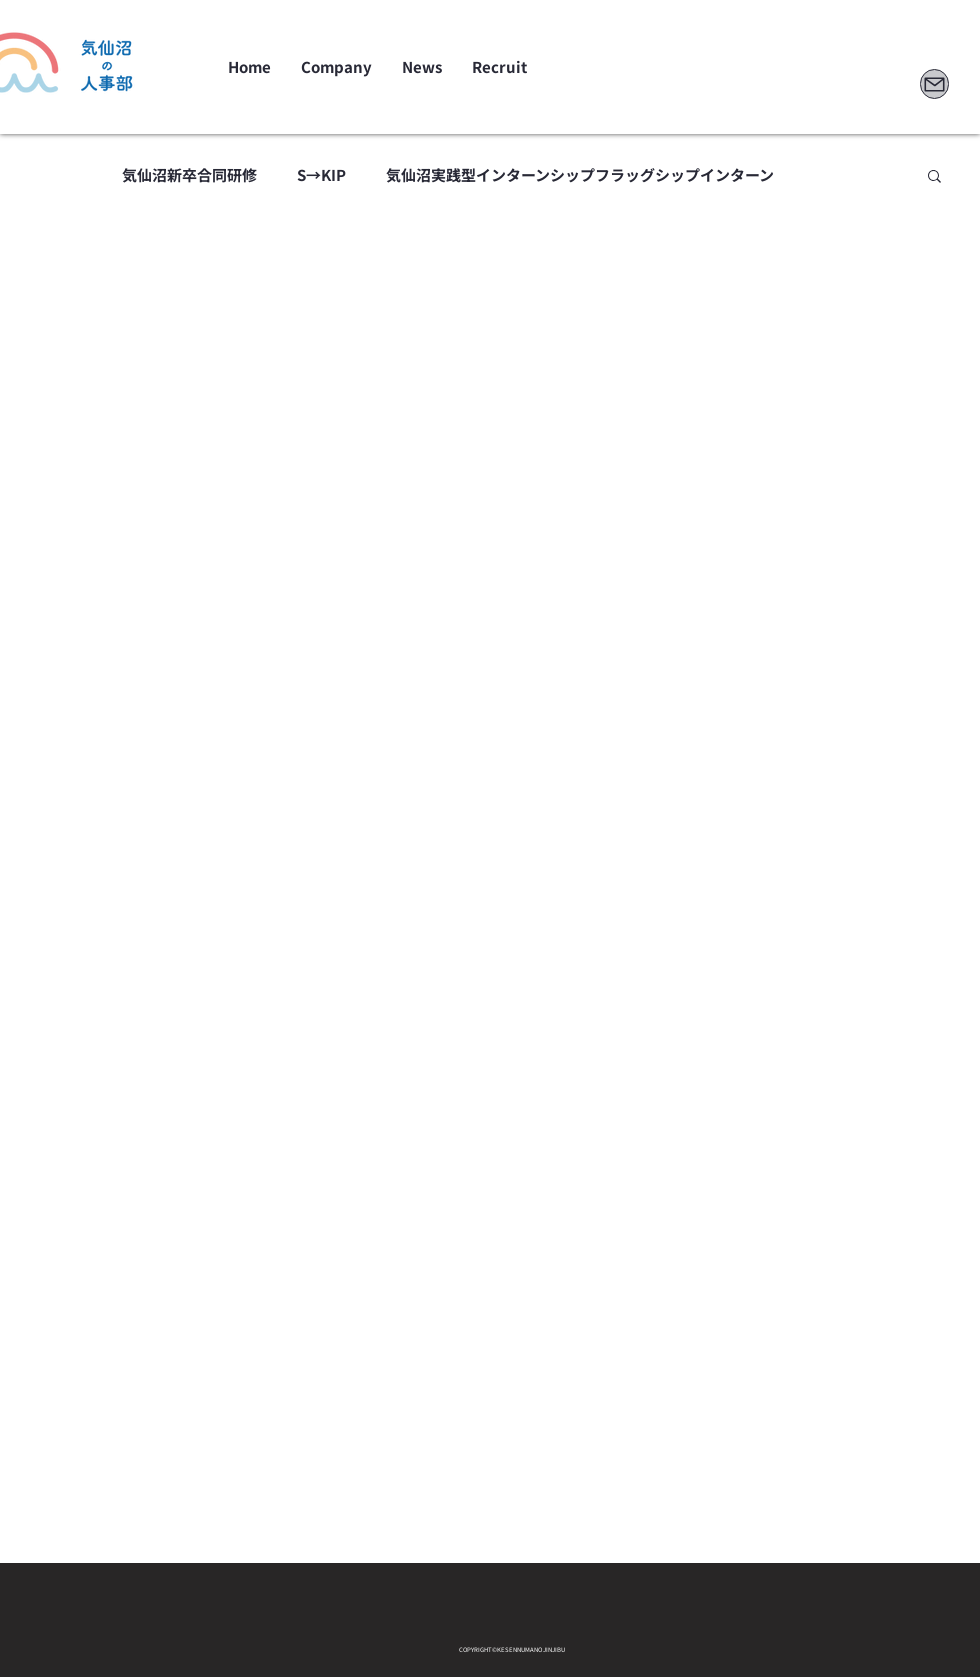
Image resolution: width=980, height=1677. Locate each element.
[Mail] (934, 84)
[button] (934, 177)
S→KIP (321, 175)
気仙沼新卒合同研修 (189, 175)
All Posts (51, 175)
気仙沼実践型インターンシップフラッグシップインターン (580, 175)
